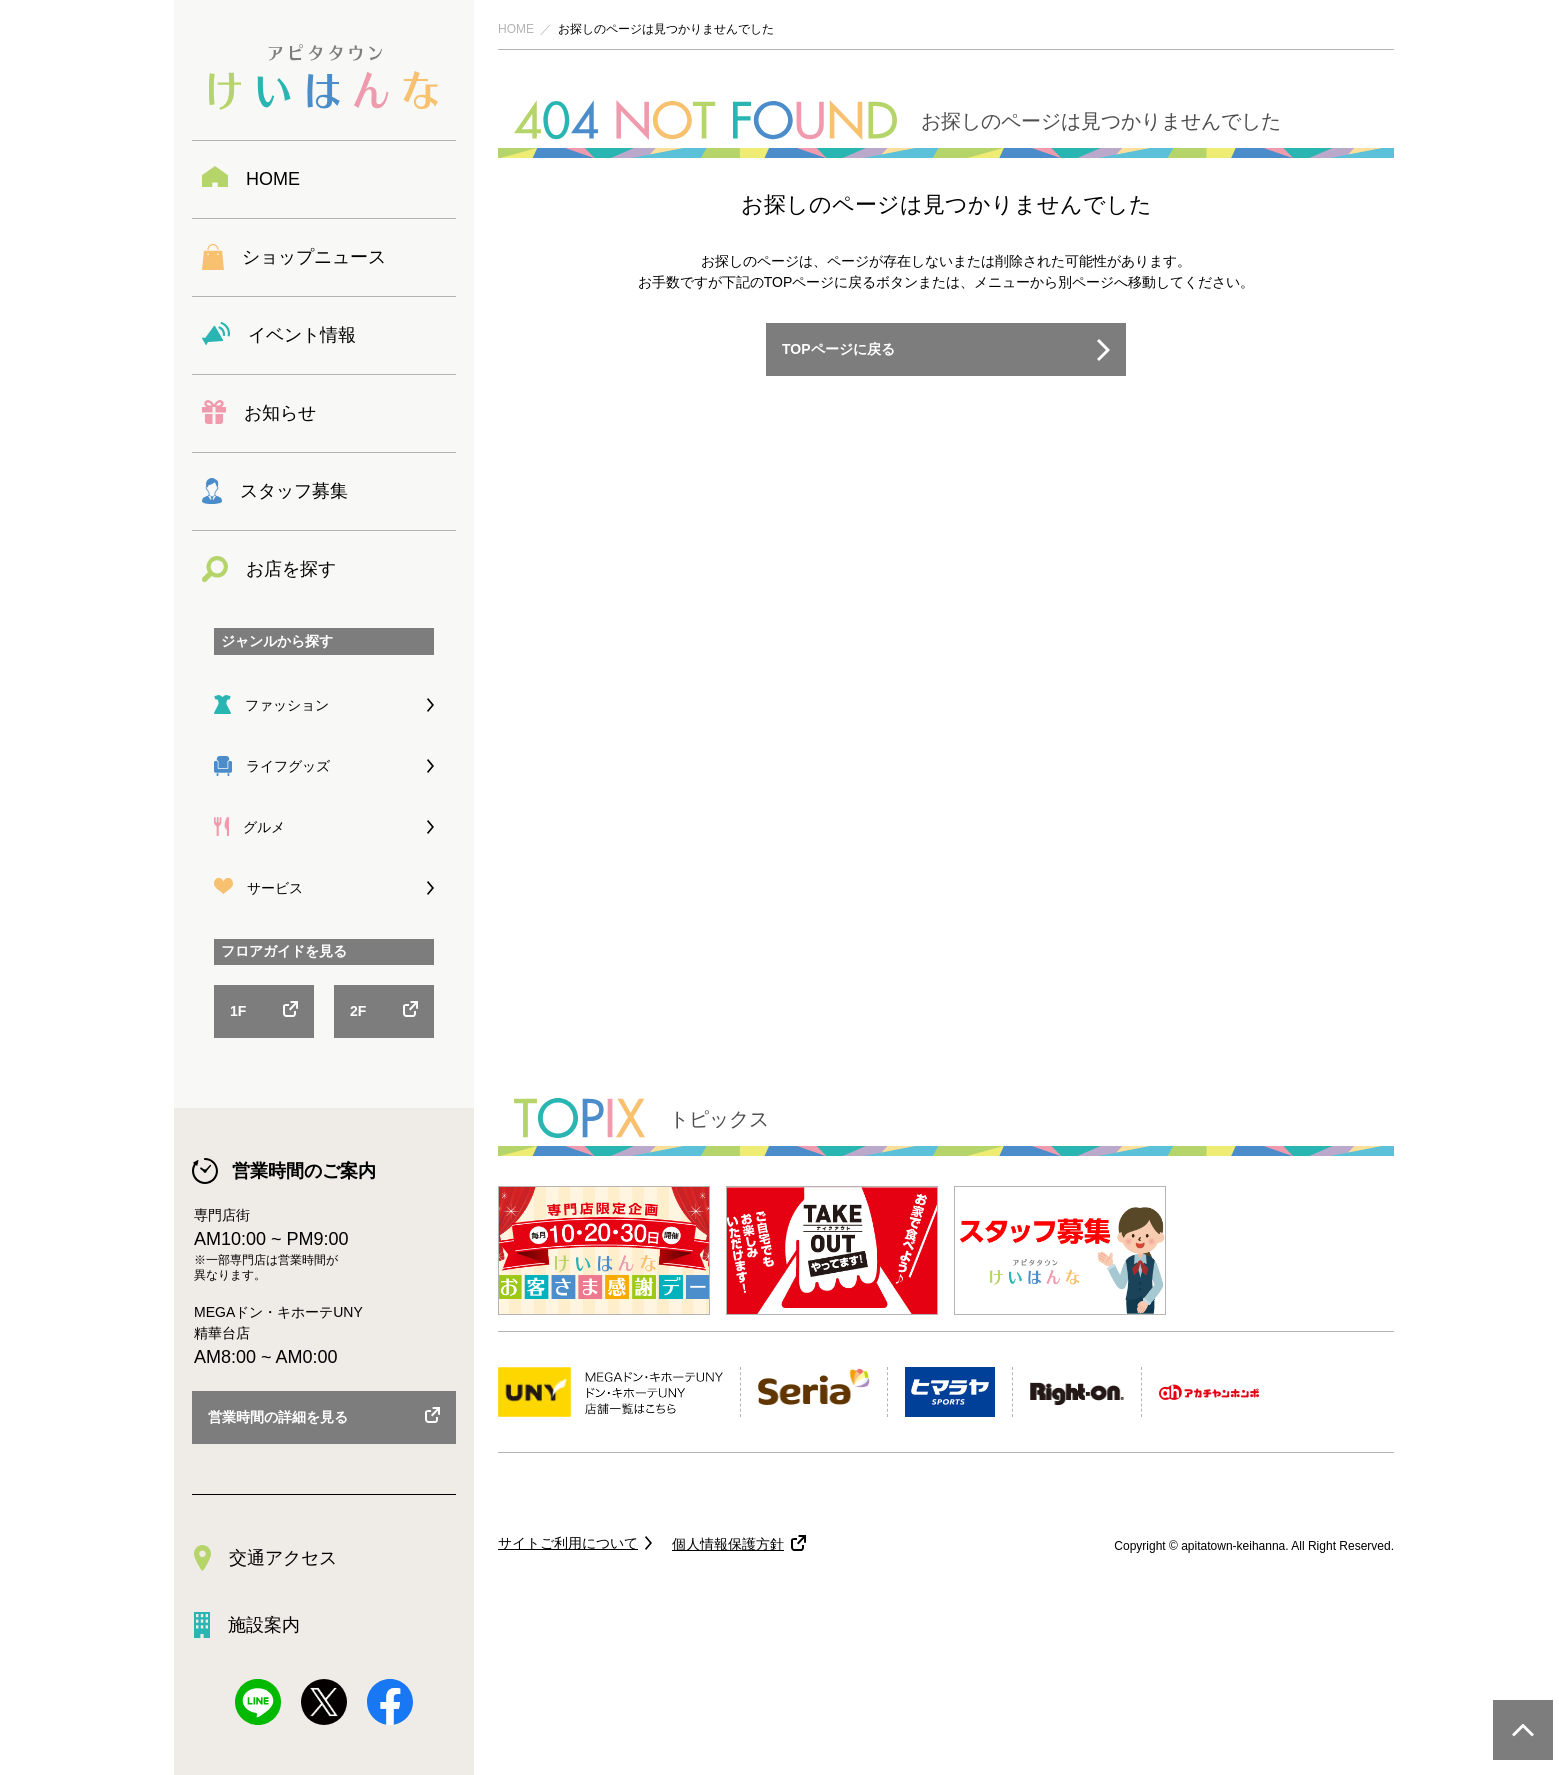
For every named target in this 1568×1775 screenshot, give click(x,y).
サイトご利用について (568, 1543)
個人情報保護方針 (728, 1544)
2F (358, 1011)
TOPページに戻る (838, 349)
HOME (516, 29)
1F (238, 1011)
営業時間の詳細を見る (278, 1417)
